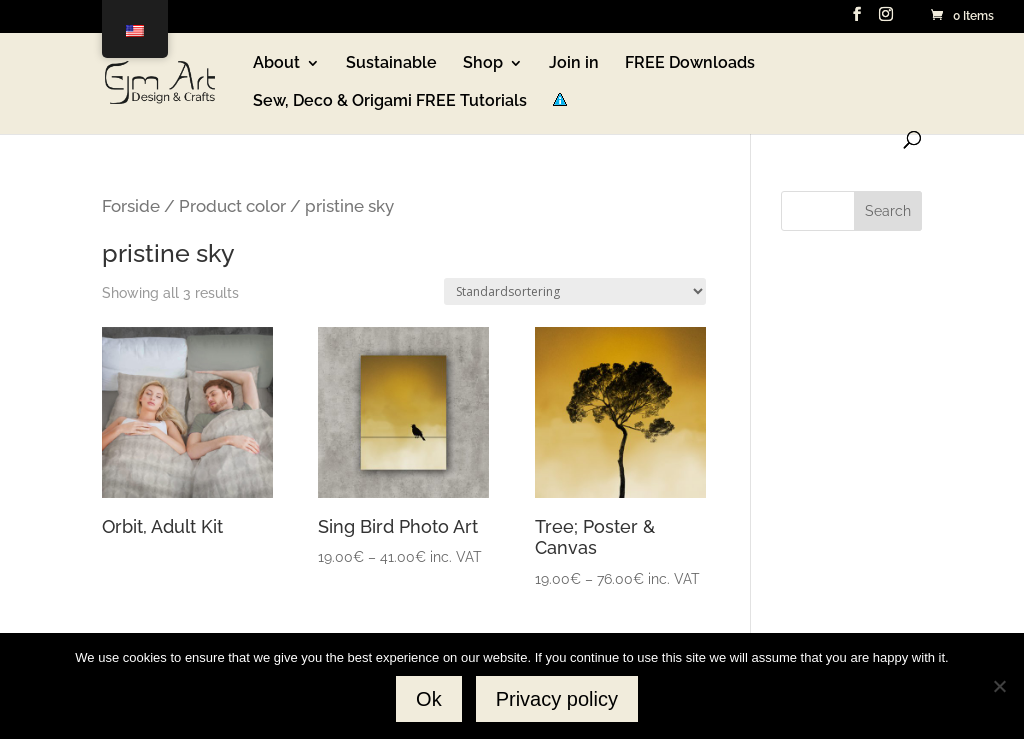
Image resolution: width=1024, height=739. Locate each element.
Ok (429, 699)
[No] (999, 686)
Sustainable (391, 64)
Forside (131, 206)
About (276, 64)
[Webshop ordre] (575, 291)
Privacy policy (557, 699)
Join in (574, 64)
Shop (483, 64)
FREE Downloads (690, 64)
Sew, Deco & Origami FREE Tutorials (390, 102)
